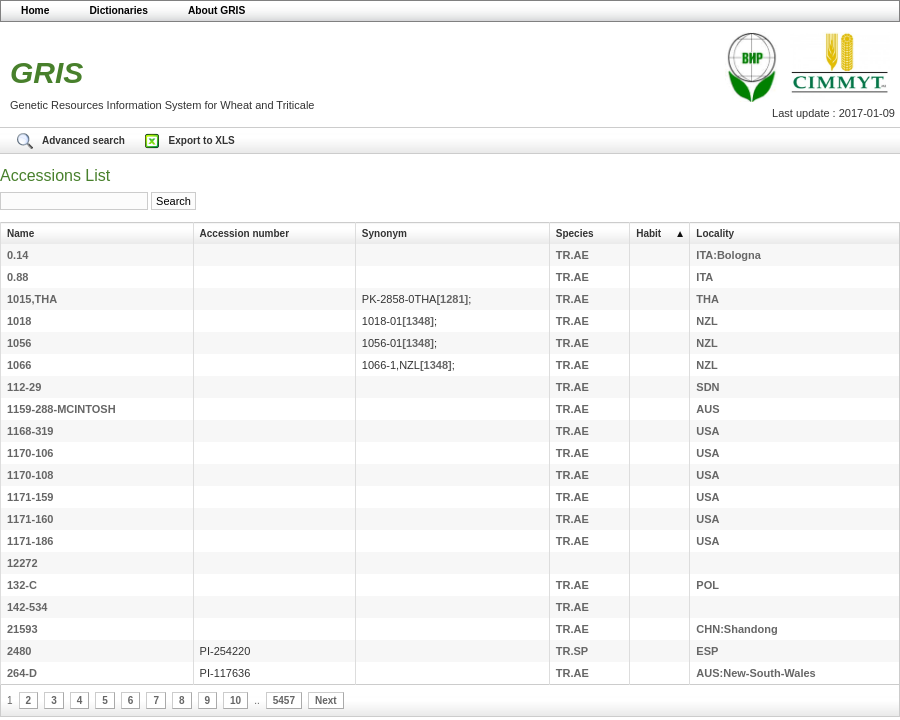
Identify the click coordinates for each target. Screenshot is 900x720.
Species (575, 233)
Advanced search (85, 140)
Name (20, 233)
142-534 (27, 607)
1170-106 (30, 453)
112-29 (24, 387)
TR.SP (572, 651)
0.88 (17, 277)
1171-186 (30, 541)
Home (35, 10)
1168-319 (30, 431)
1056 (19, 343)
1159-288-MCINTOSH (61, 409)
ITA (704, 277)
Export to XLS (202, 140)
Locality (715, 233)
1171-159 (30, 497)
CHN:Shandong (736, 629)
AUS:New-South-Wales (755, 673)
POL (707, 585)
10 (235, 700)
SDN (707, 387)
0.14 (17, 255)
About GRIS (216, 10)
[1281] (452, 299)
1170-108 (30, 475)
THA (707, 299)
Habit (648, 233)
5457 (284, 700)
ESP (707, 651)
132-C (22, 585)
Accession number (244, 233)
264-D (22, 673)
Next (326, 700)
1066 (19, 365)
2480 (19, 651)
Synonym (384, 233)
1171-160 (30, 519)
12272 (22, 563)
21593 (22, 629)
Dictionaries (118, 10)
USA (707, 431)
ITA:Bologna (728, 255)
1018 (19, 321)
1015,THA (32, 299)
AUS (707, 409)
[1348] (418, 321)
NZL (706, 321)
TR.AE (572, 255)
